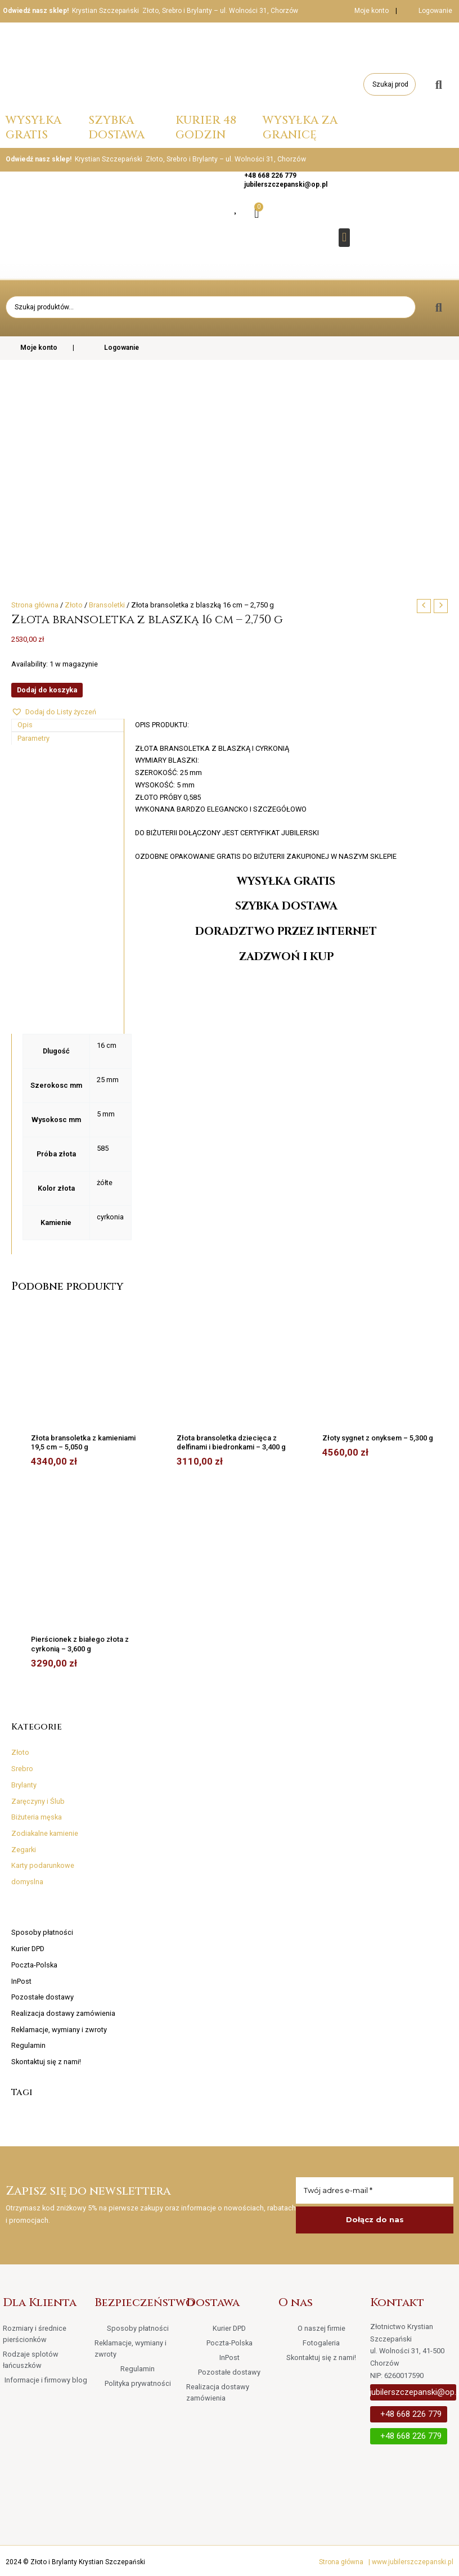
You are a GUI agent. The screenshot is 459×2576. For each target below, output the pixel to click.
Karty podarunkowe (42, 1865)
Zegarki (23, 1849)
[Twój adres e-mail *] (374, 2190)
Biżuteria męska (36, 1817)
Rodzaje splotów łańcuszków (30, 2360)
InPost (21, 1981)
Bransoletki (107, 605)
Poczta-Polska (34, 1965)
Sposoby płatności (42, 1932)
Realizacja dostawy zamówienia (63, 2013)
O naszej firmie (321, 2328)
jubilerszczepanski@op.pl (285, 184)
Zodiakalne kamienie (44, 1833)
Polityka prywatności (138, 2383)
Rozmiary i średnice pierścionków (34, 2334)
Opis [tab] (25, 725)
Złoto (20, 1752)
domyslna (27, 1881)
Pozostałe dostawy (42, 1997)
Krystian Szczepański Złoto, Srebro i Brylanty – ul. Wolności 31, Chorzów (185, 11)
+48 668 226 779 (270, 175)
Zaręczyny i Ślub (38, 1801)
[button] (344, 237)
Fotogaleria (321, 2343)
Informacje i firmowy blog (45, 2380)
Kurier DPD (27, 1948)
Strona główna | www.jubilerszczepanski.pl (386, 2562)
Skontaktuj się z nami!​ (46, 2061)
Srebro (22, 1768)
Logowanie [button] (435, 11)
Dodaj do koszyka (47, 690)
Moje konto (364, 11)
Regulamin (28, 2045)
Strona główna (34, 605)
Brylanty (24, 1785)
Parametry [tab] (33, 738)
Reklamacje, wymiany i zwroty (59, 2029)
